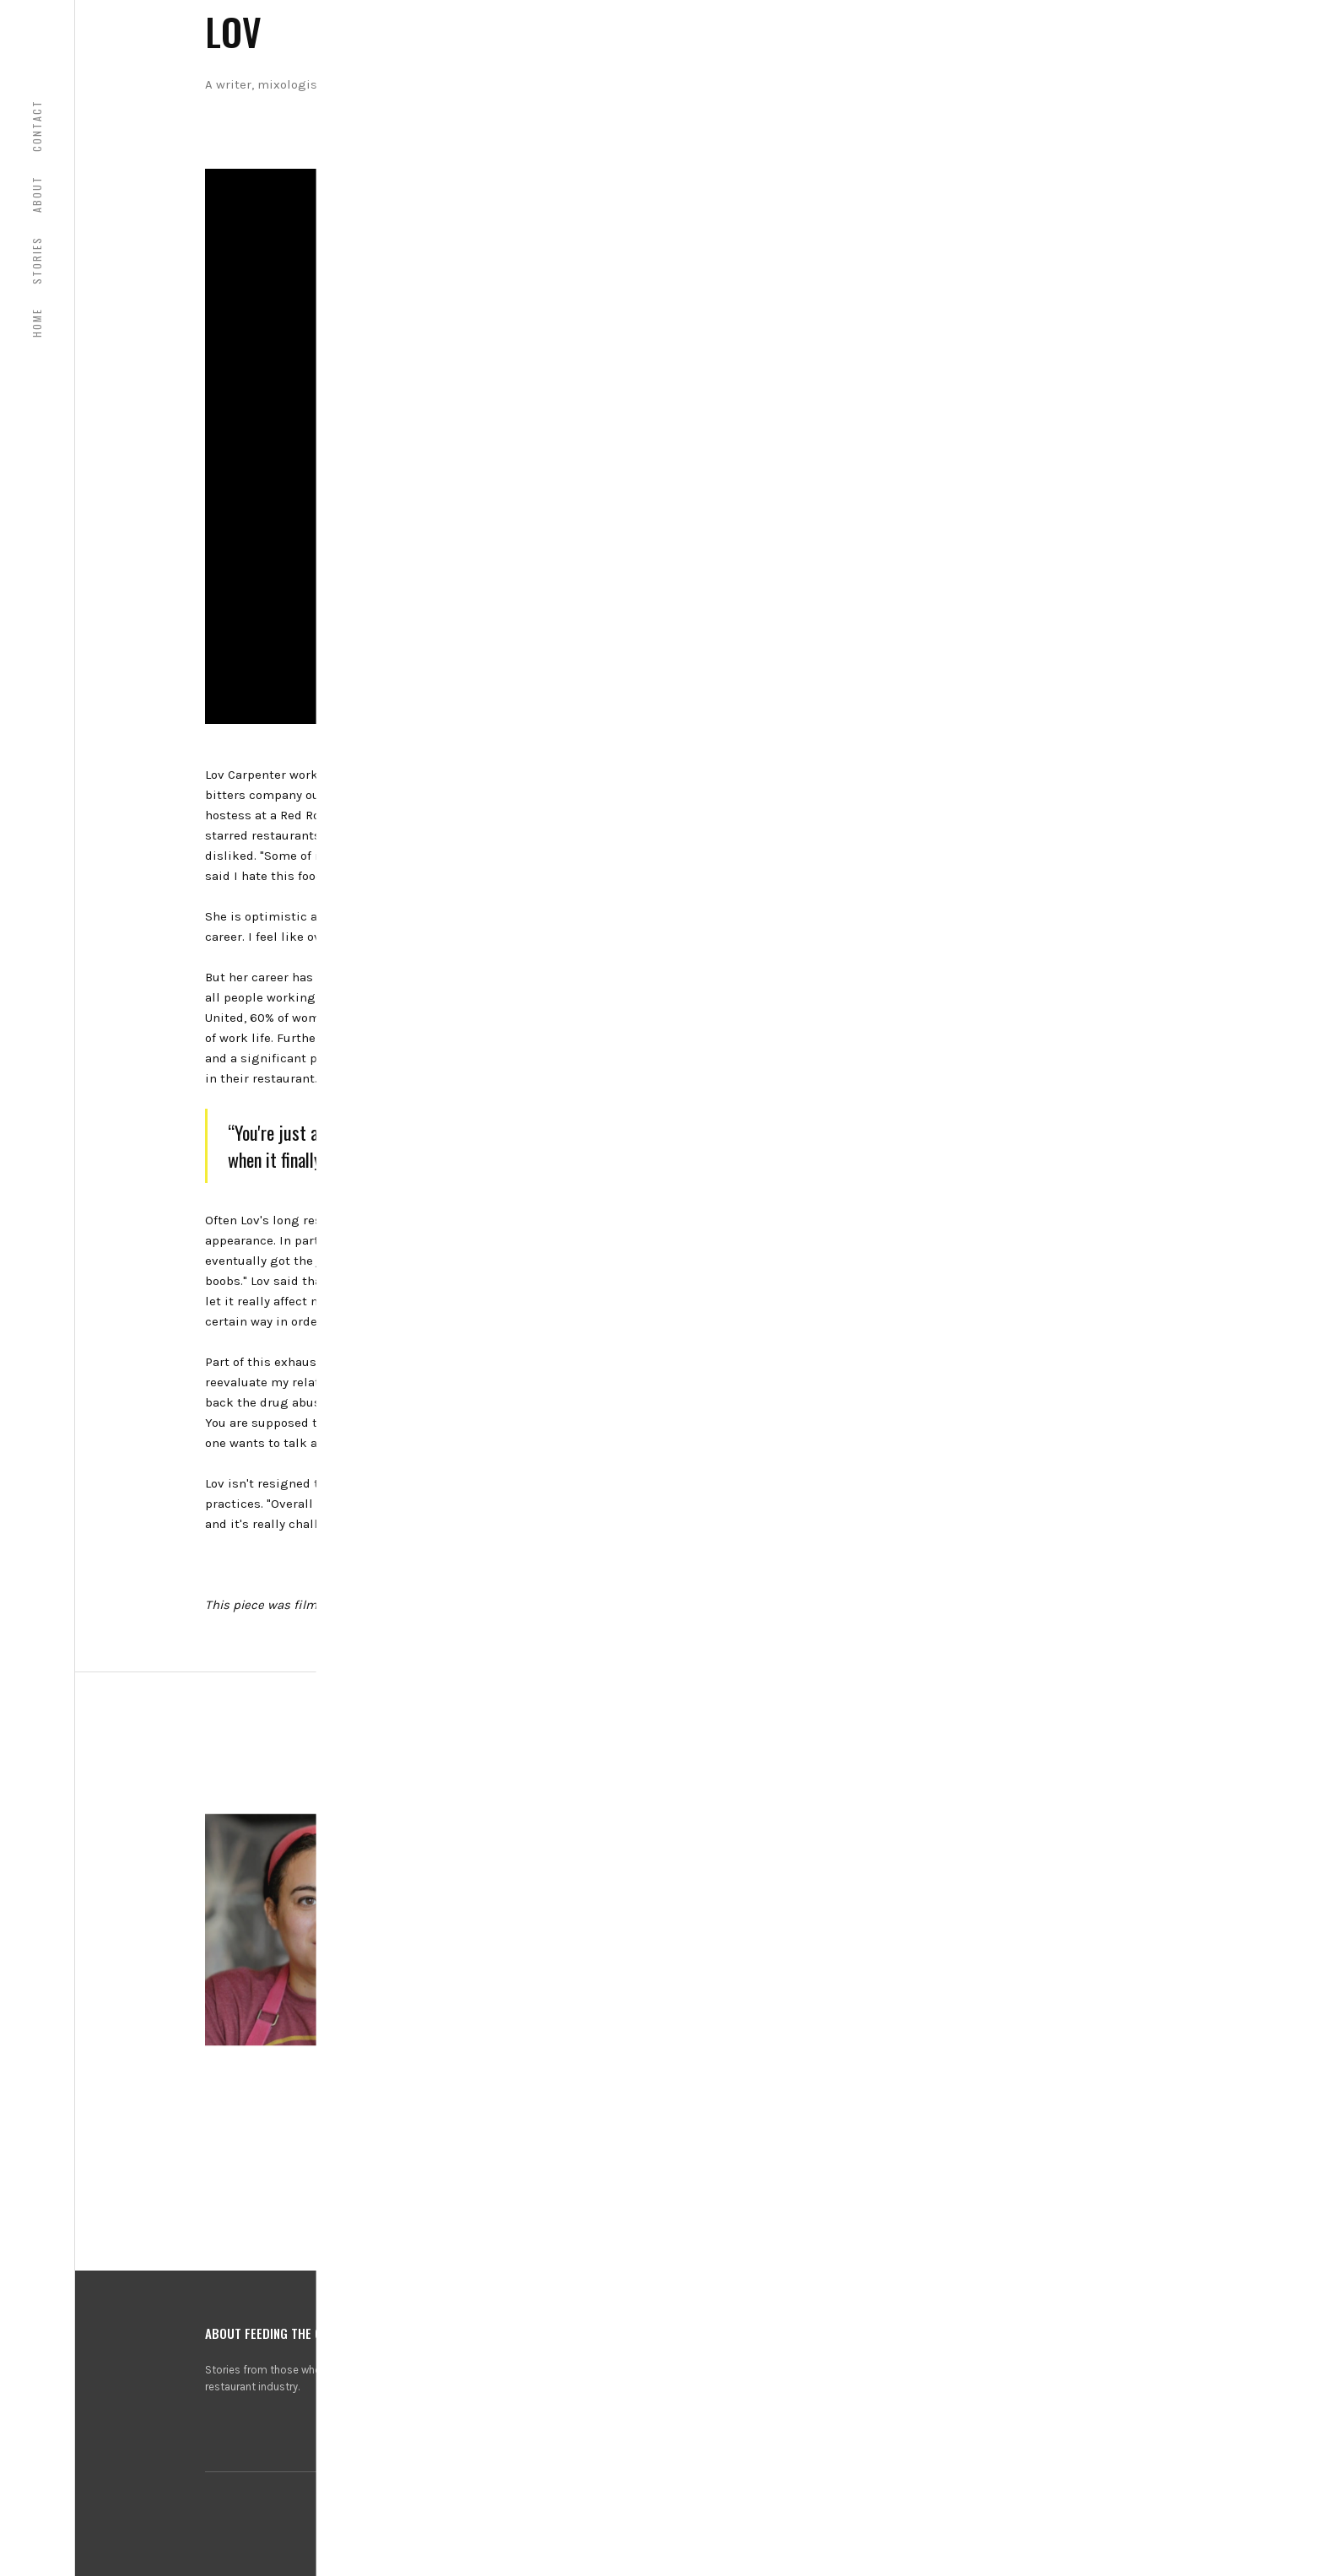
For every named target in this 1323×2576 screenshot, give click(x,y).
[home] (37, 37)
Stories (37, 260)
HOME (37, 323)
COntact (37, 126)
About (37, 194)
